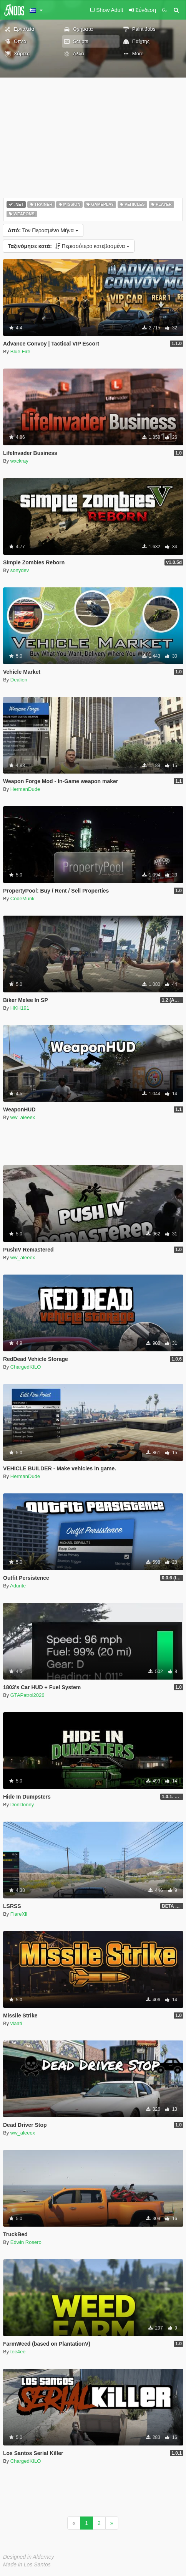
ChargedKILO (25, 1367)
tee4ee (18, 2351)
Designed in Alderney (28, 2557)
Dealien (18, 680)
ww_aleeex (22, 1117)
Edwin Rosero (26, 2242)
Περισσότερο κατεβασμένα (69, 246)
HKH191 (19, 1008)
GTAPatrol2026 (27, 1695)
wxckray (19, 461)
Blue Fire (20, 351)
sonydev (19, 570)
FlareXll (18, 1914)
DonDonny (22, 1804)
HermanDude (25, 789)
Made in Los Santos (27, 2564)
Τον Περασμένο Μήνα (43, 230)
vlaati (16, 2023)
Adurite (18, 1586)
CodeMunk (22, 898)
